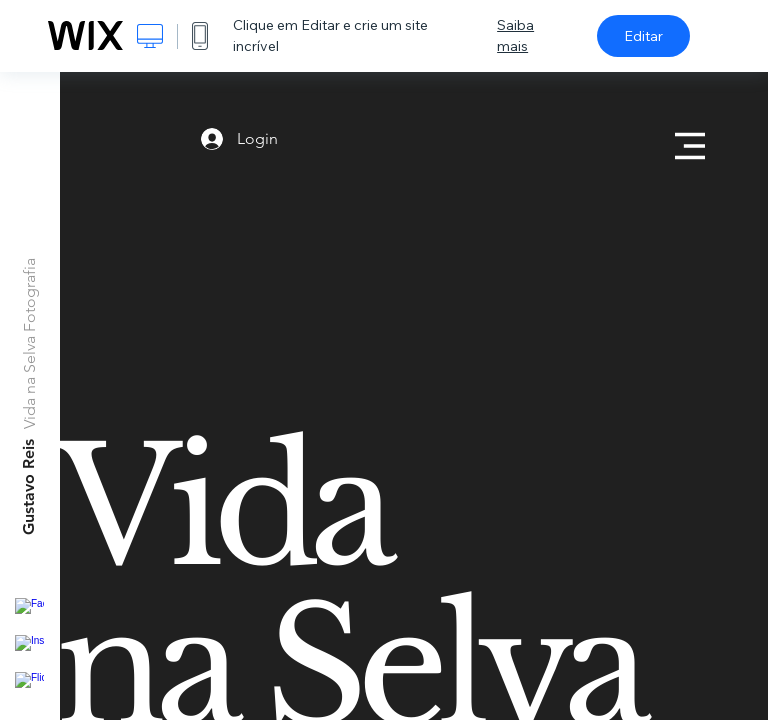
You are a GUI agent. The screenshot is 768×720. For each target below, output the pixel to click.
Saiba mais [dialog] (515, 35)
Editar (643, 36)
